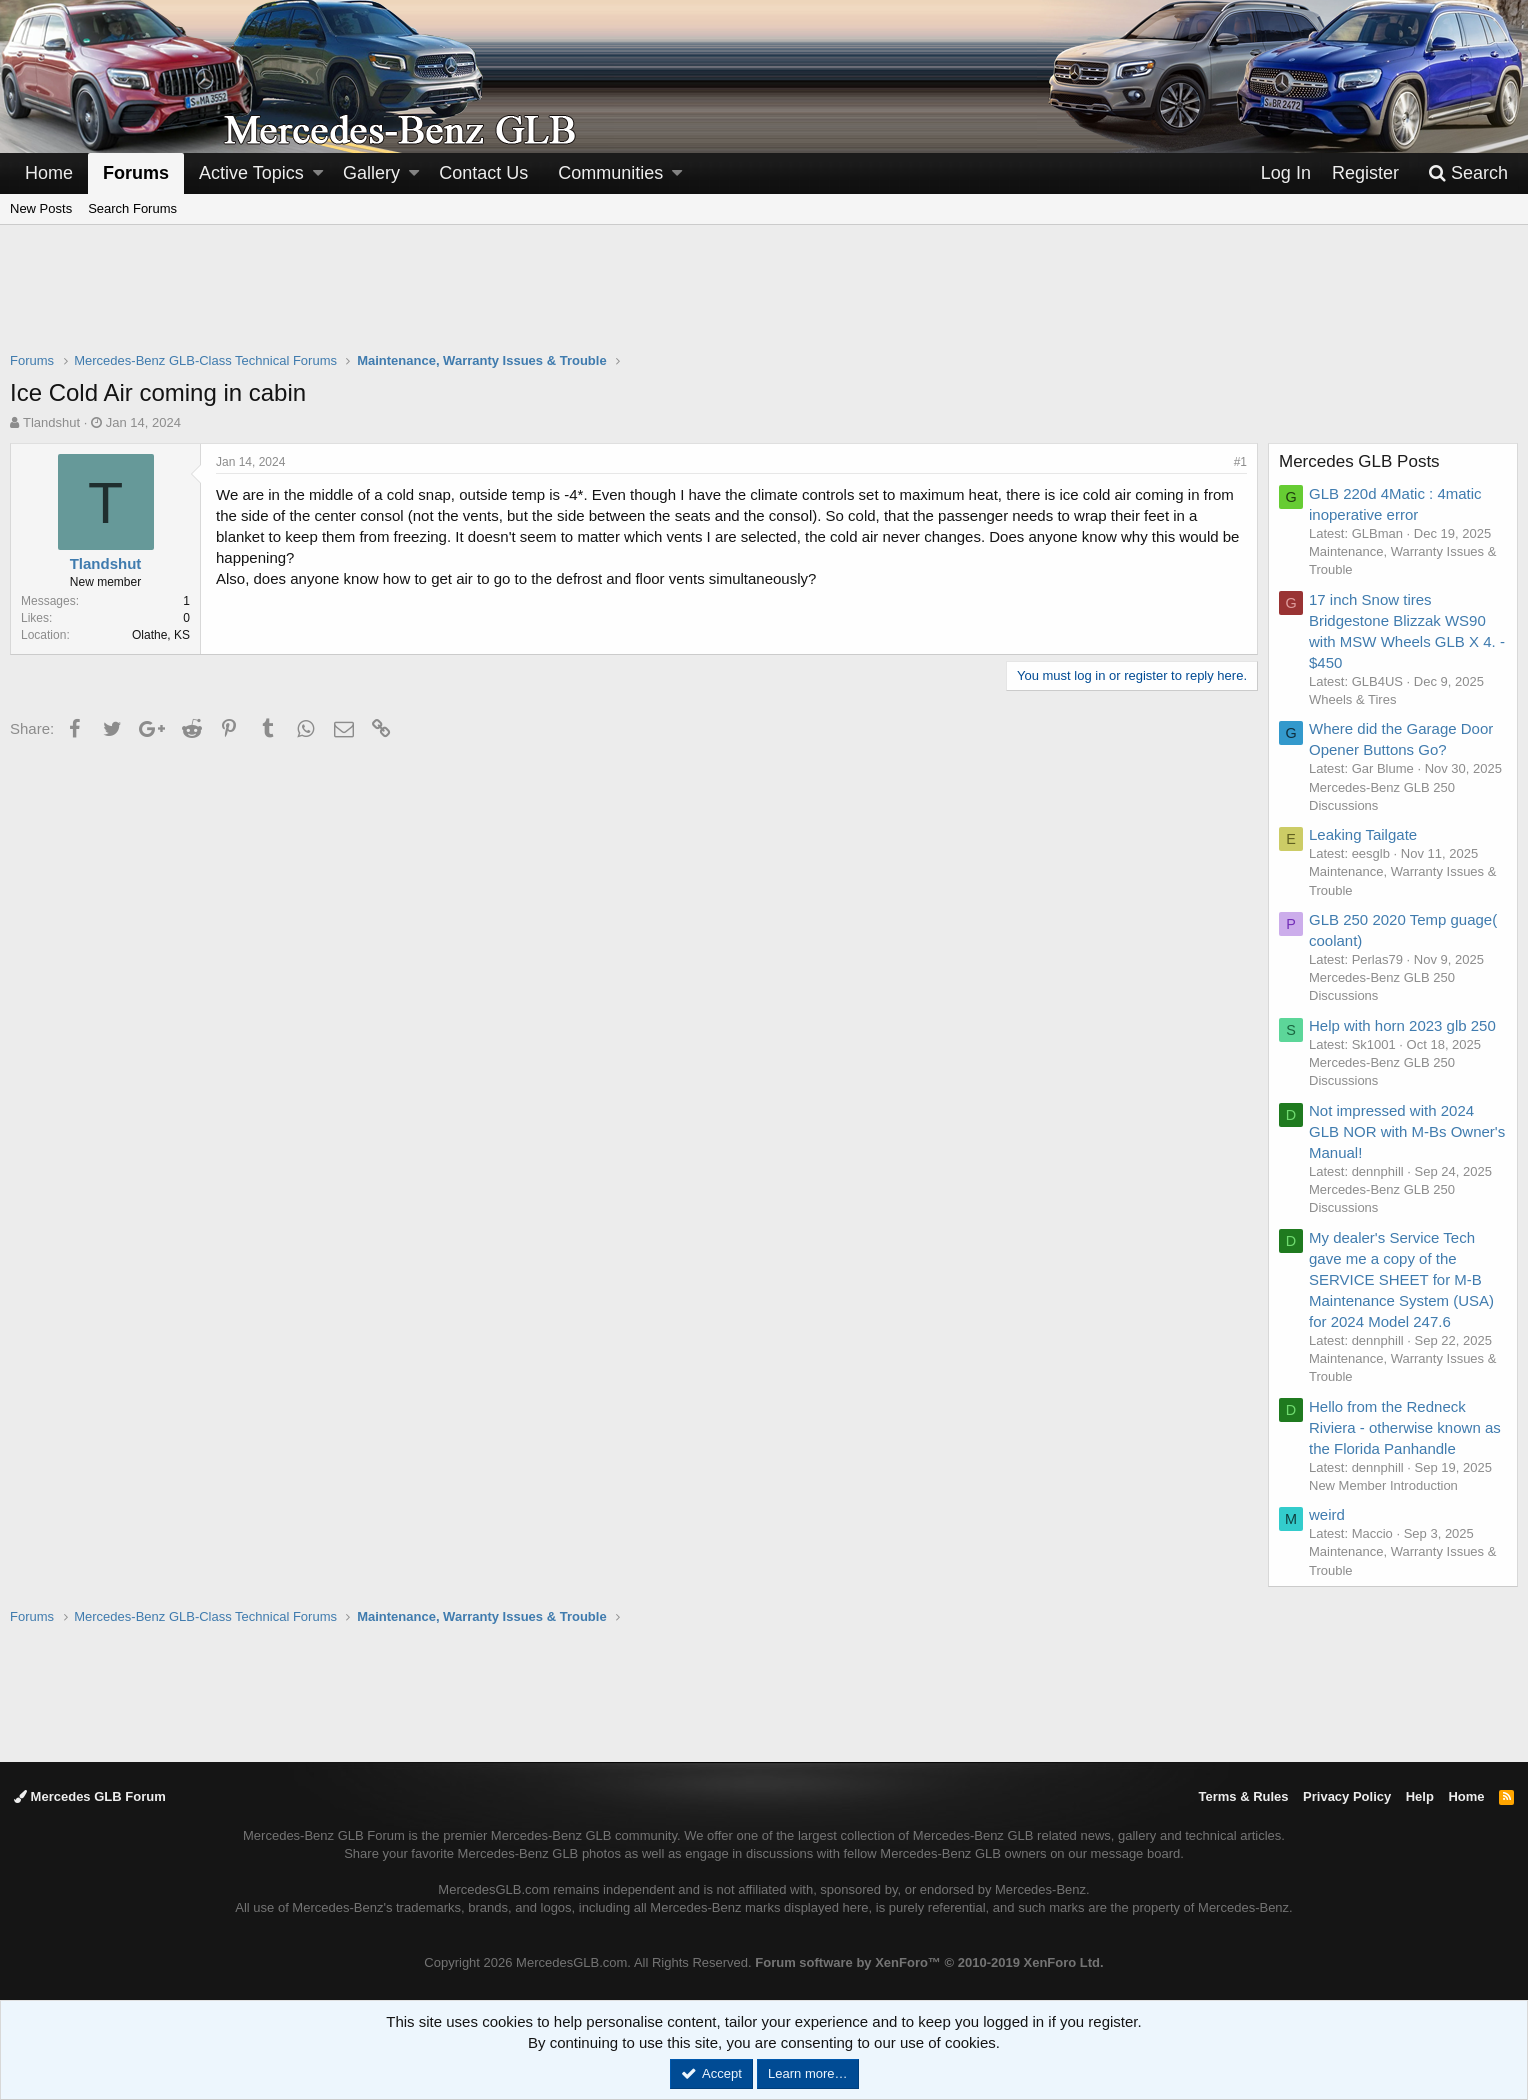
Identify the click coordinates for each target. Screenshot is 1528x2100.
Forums (136, 173)
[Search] (1468, 173)
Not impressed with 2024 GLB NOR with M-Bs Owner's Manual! (1407, 1131)
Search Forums (132, 208)
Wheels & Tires (1352, 699)
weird (1327, 1514)
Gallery (371, 173)
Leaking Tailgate (1363, 834)
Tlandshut (51, 422)
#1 (1240, 462)
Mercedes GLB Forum (90, 1796)
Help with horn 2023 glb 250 (1402, 1025)
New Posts (41, 208)
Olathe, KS (161, 635)
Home (49, 173)
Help (1420, 1796)
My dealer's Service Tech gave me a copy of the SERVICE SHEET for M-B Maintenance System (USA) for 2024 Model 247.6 (1401, 1279)
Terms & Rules (1243, 1796)
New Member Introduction (1383, 1485)
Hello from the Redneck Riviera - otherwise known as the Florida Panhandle (1405, 1427)
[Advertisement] (764, 301)
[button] (318, 173)
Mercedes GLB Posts (1359, 461)
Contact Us (483, 173)
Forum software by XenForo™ (929, 1962)
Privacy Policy (1347, 1796)
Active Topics (251, 173)
